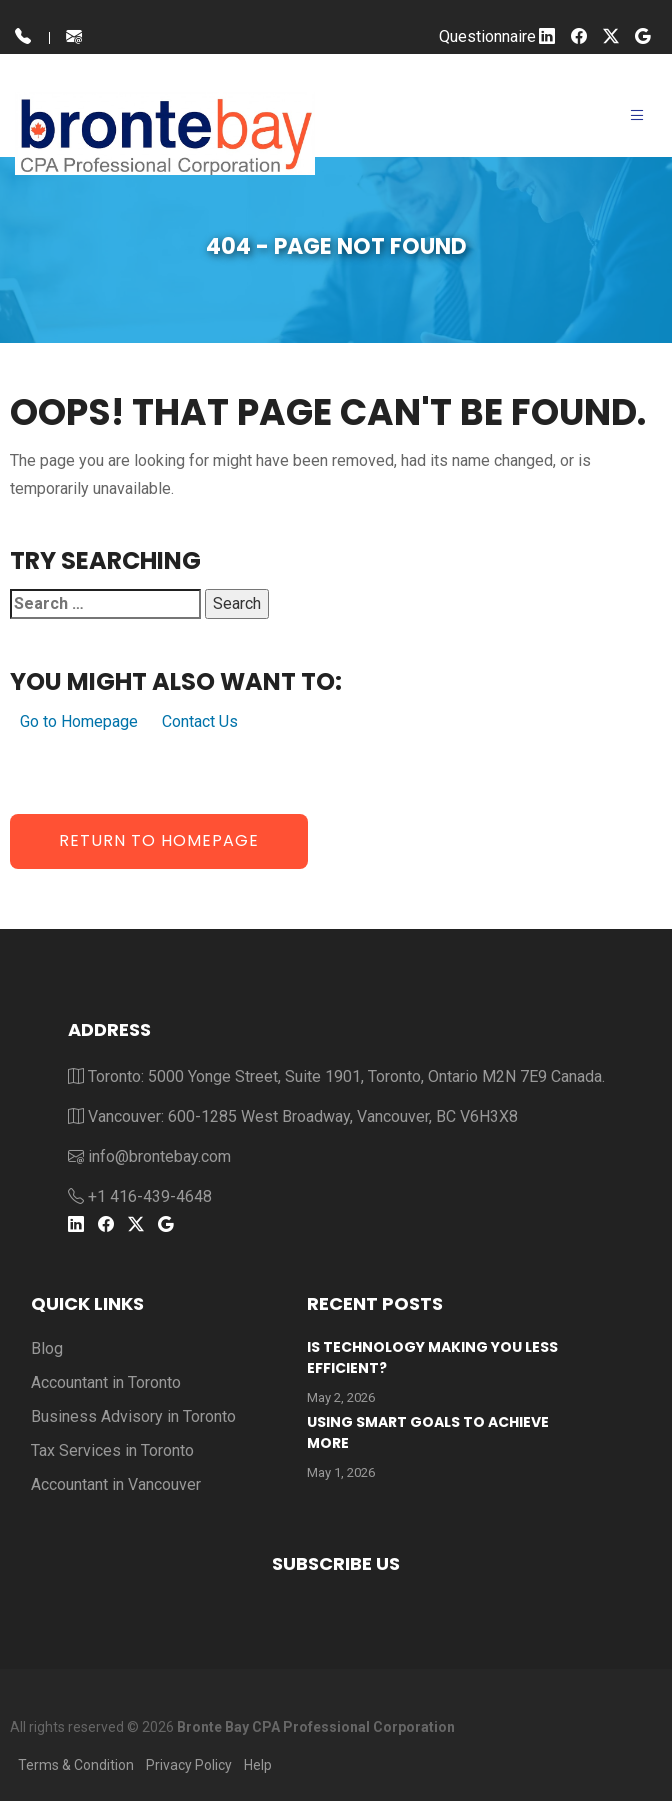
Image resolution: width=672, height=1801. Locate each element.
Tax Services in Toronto (112, 1450)
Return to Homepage (159, 840)
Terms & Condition (76, 1765)
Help (258, 1765)
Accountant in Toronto (106, 1382)
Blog (47, 1348)
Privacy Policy (189, 1765)
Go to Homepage (79, 721)
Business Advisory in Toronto (133, 1416)
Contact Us (200, 721)
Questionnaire (487, 36)
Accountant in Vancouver (116, 1484)
